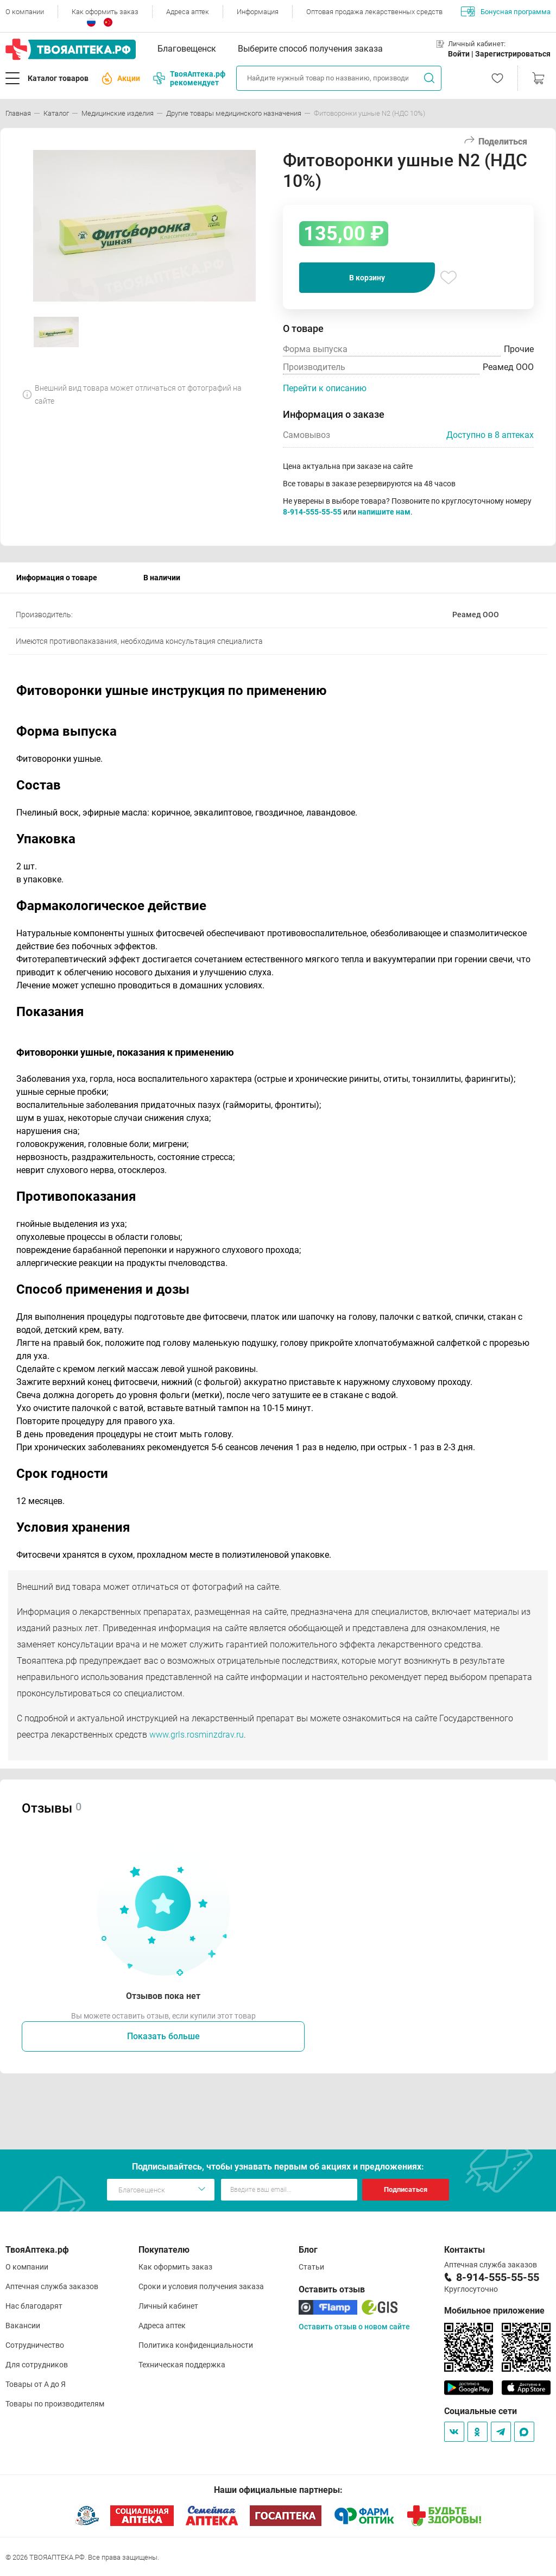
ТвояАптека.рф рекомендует (189, 78)
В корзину (367, 277)
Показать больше (163, 2036)
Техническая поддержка (181, 2364)
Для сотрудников (36, 2364)
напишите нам (384, 511)
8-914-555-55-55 (312, 511)
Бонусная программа (506, 11)
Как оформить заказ (105, 12)
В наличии (161, 577)
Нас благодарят (33, 2306)
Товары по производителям (54, 2403)
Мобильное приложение (494, 2310)
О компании (24, 12)
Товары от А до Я (35, 2384)
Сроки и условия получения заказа (201, 2286)
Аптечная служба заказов (51, 2286)
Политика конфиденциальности (195, 2345)
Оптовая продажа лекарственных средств (374, 12)
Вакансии (22, 2325)
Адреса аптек (187, 12)
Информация (258, 12)
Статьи (311, 2266)
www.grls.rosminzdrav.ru (196, 1734)
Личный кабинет (168, 2306)
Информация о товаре (56, 577)
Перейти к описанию (325, 388)
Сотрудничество (34, 2345)
